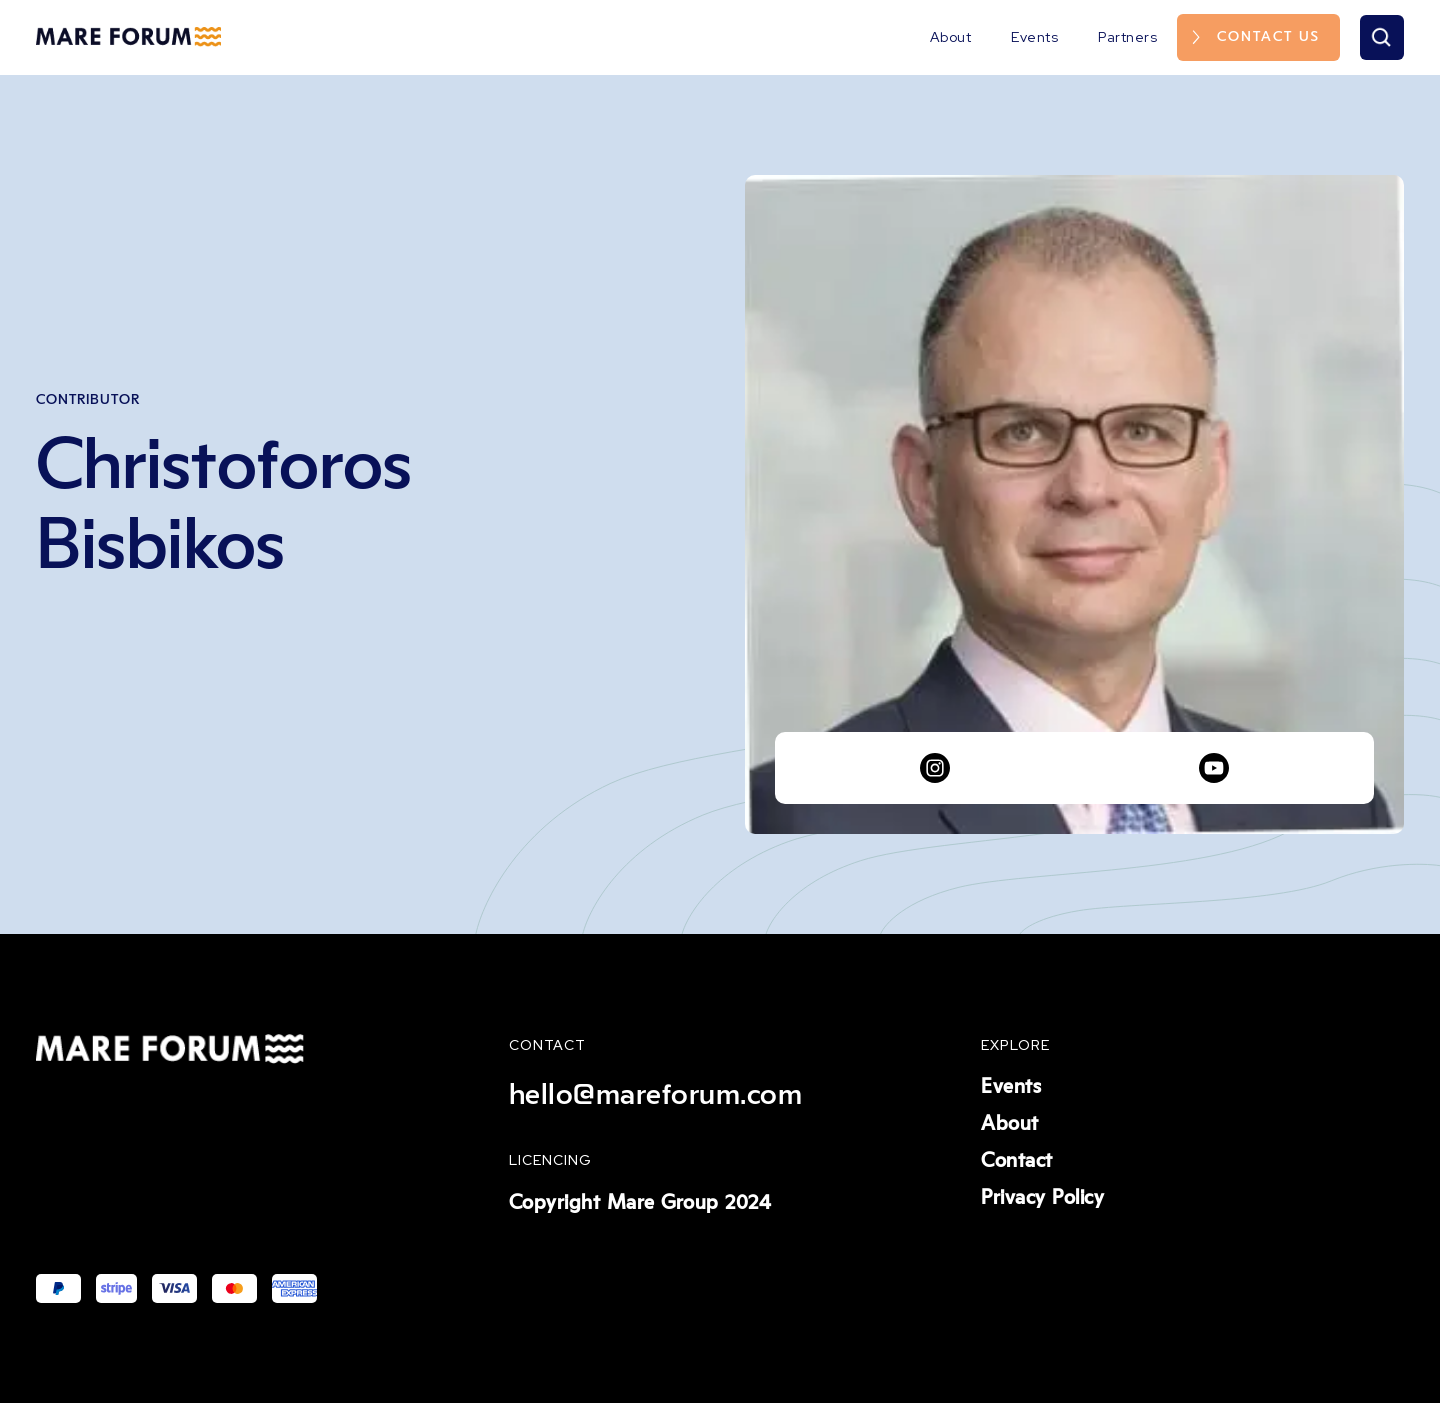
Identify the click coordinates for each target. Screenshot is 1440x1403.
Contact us (1268, 37)
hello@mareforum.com (656, 1095)
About (951, 37)
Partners (1127, 37)
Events (1034, 37)
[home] (128, 37)
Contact (1017, 1161)
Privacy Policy (1042, 1198)
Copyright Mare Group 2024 (640, 1203)
